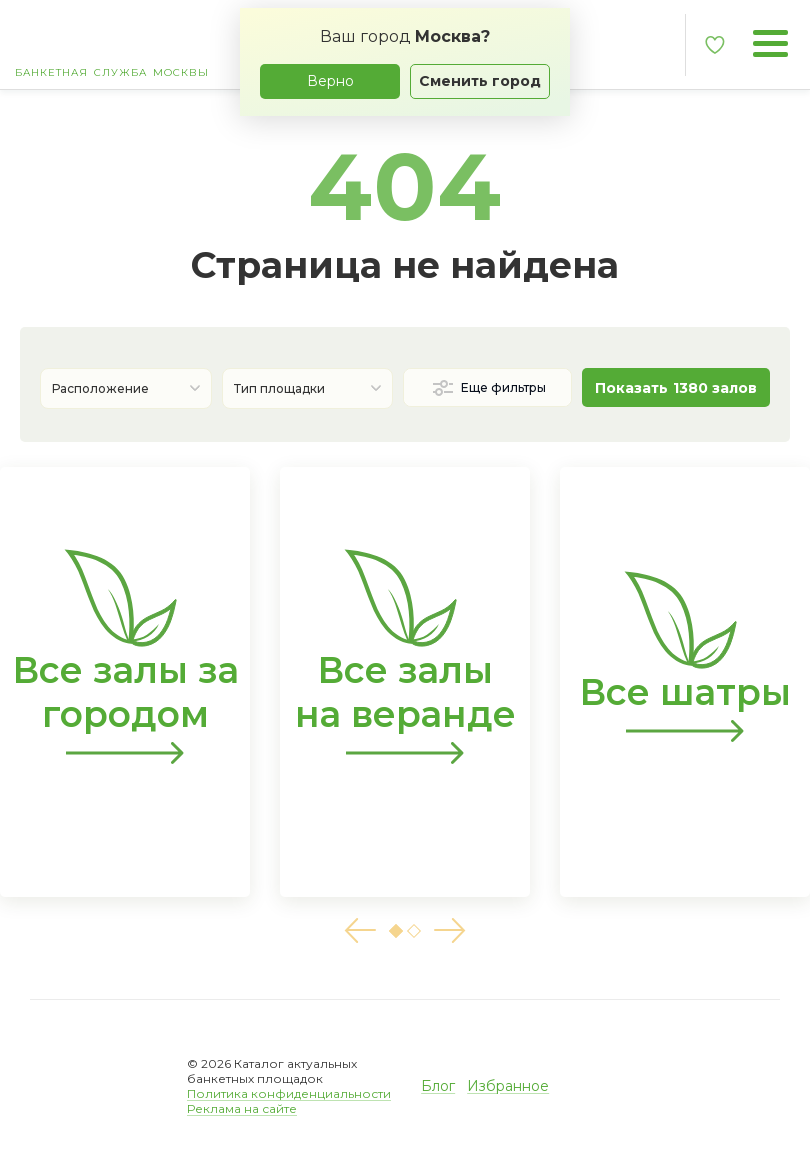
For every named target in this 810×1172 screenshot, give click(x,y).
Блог (438, 1086)
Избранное (508, 1086)
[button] (360, 930)
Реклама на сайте (242, 1108)
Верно (330, 81)
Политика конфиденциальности (289, 1093)
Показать (676, 388)
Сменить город (480, 81)
